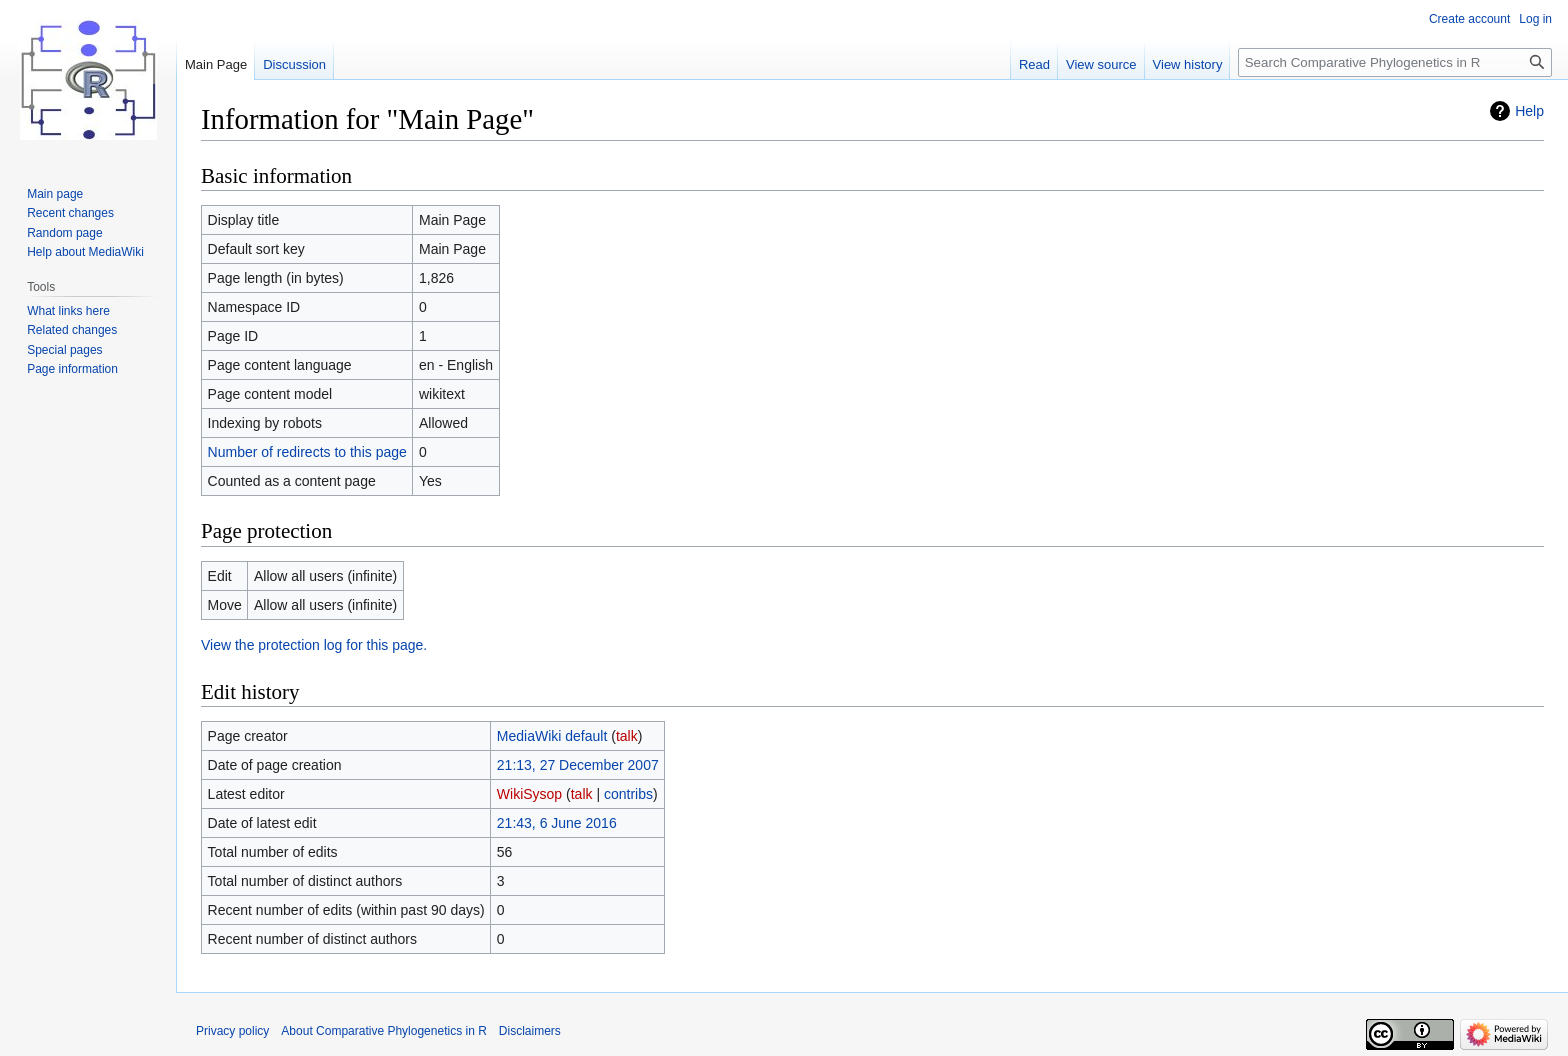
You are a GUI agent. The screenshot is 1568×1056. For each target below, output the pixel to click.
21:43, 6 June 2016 (557, 823)
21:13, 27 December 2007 (578, 765)
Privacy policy (232, 1031)
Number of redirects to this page (307, 452)
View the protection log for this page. (314, 645)
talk (627, 736)
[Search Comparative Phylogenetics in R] (1395, 62)
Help (1529, 111)
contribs (628, 794)
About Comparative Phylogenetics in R (383, 1031)
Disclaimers (530, 1031)
